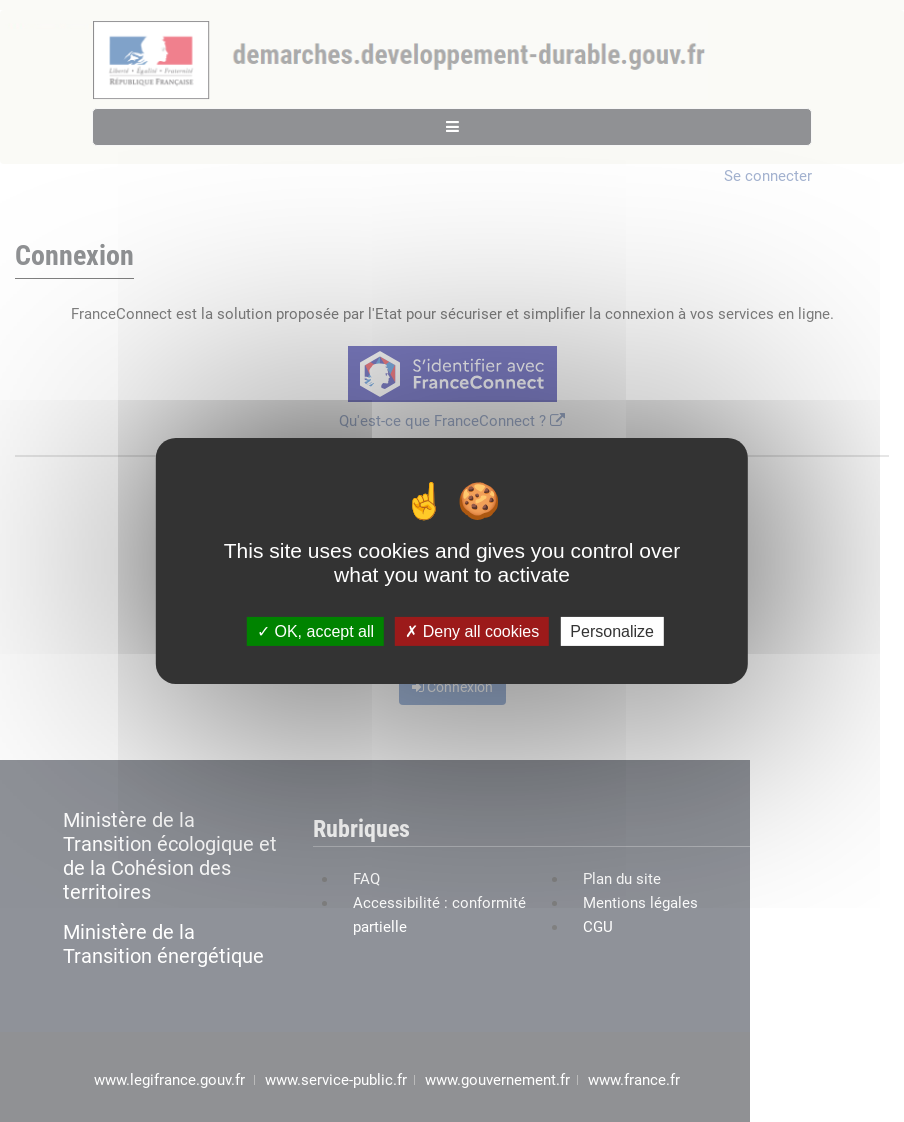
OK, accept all (315, 631)
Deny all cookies (472, 631)
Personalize (612, 631)
